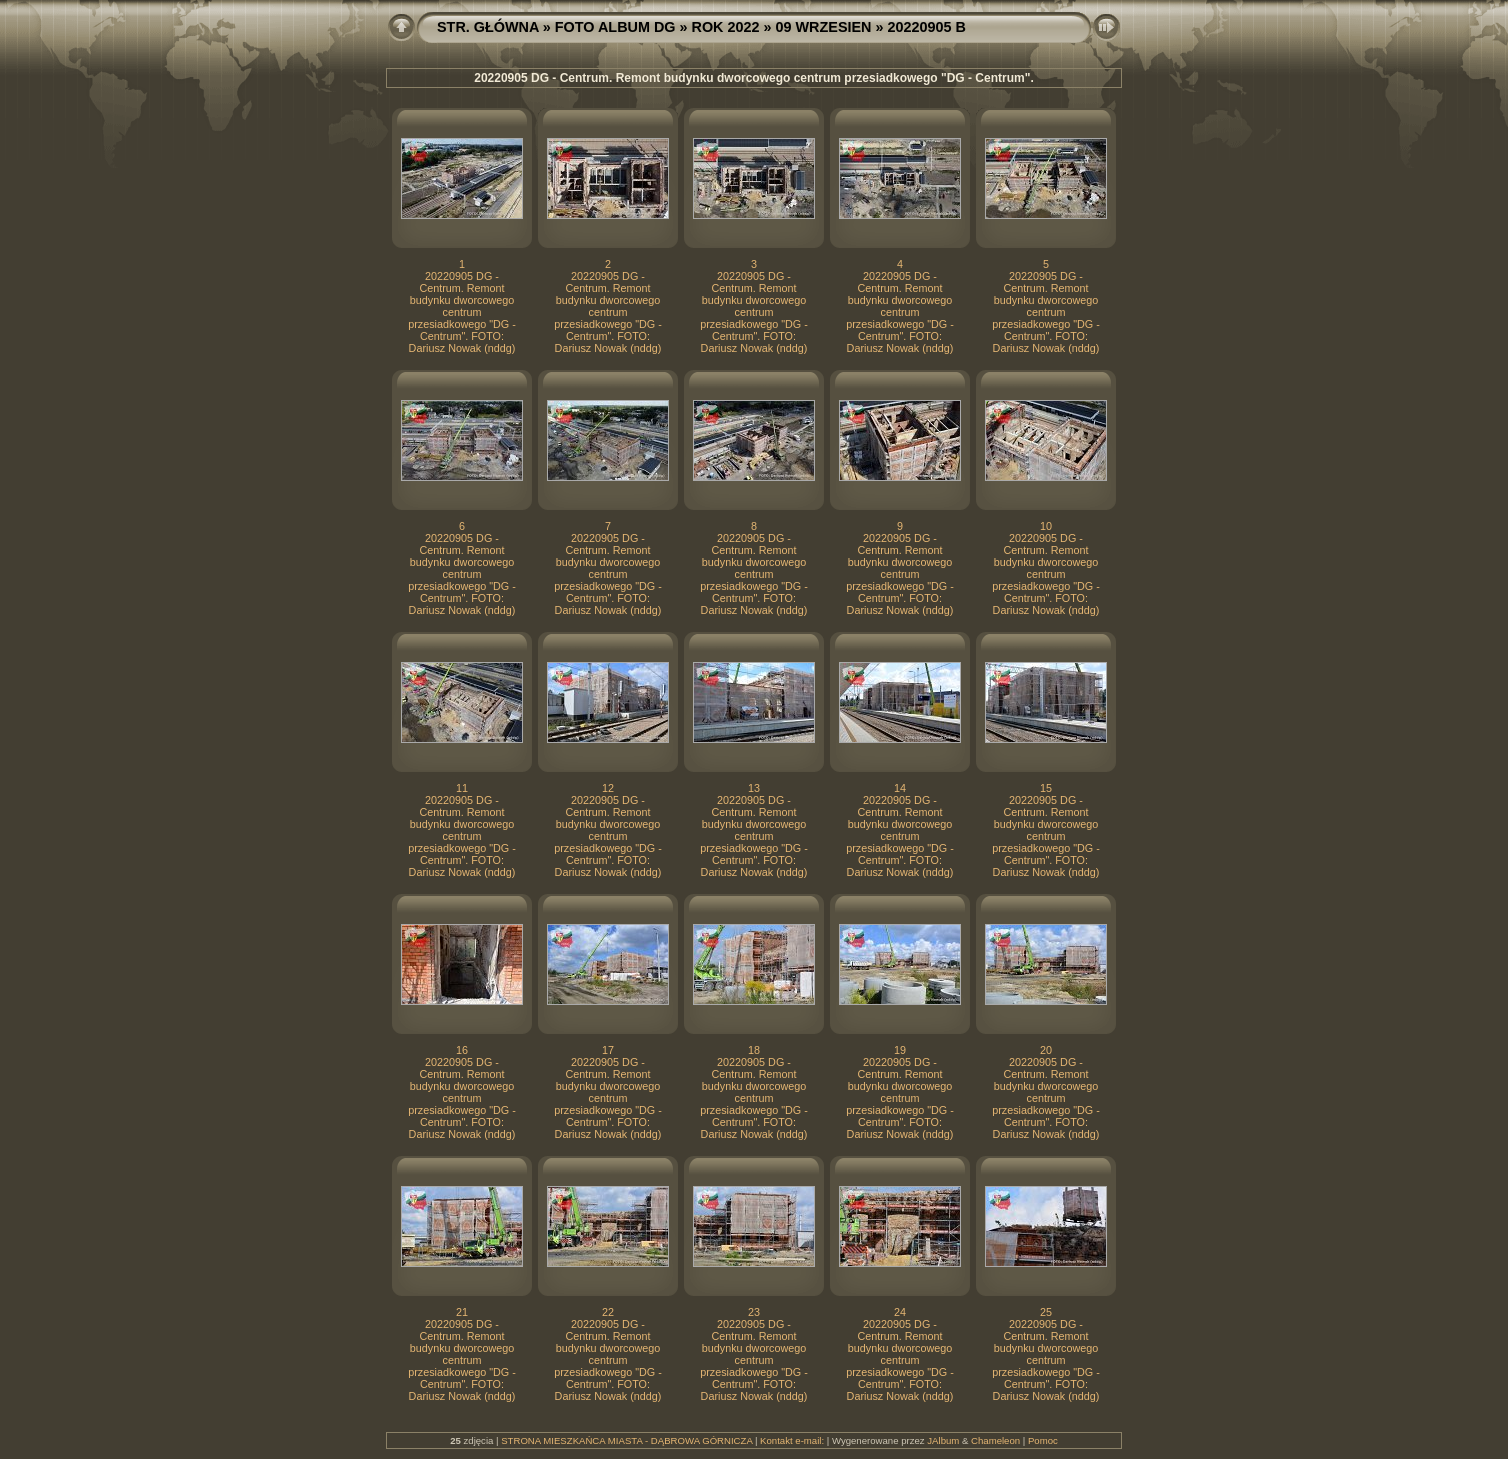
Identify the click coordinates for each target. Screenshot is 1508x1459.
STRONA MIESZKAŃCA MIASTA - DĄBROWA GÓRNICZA (626, 1440)
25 (1046, 1312)
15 (1046, 788)
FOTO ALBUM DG (615, 27)
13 (754, 788)
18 (754, 1050)
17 (608, 1050)
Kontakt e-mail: (792, 1440)
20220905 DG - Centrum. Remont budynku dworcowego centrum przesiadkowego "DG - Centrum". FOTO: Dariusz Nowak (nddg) (462, 312)
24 (900, 1312)
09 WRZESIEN (824, 27)
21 (462, 1312)
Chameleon (995, 1440)
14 (900, 788)
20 (1046, 1050)
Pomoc (1043, 1440)
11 (462, 788)
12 (608, 788)
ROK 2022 (726, 27)
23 (754, 1312)
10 (1046, 526)
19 (900, 1050)
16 (462, 1050)
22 (608, 1312)
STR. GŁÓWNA (488, 27)
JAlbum (943, 1440)
